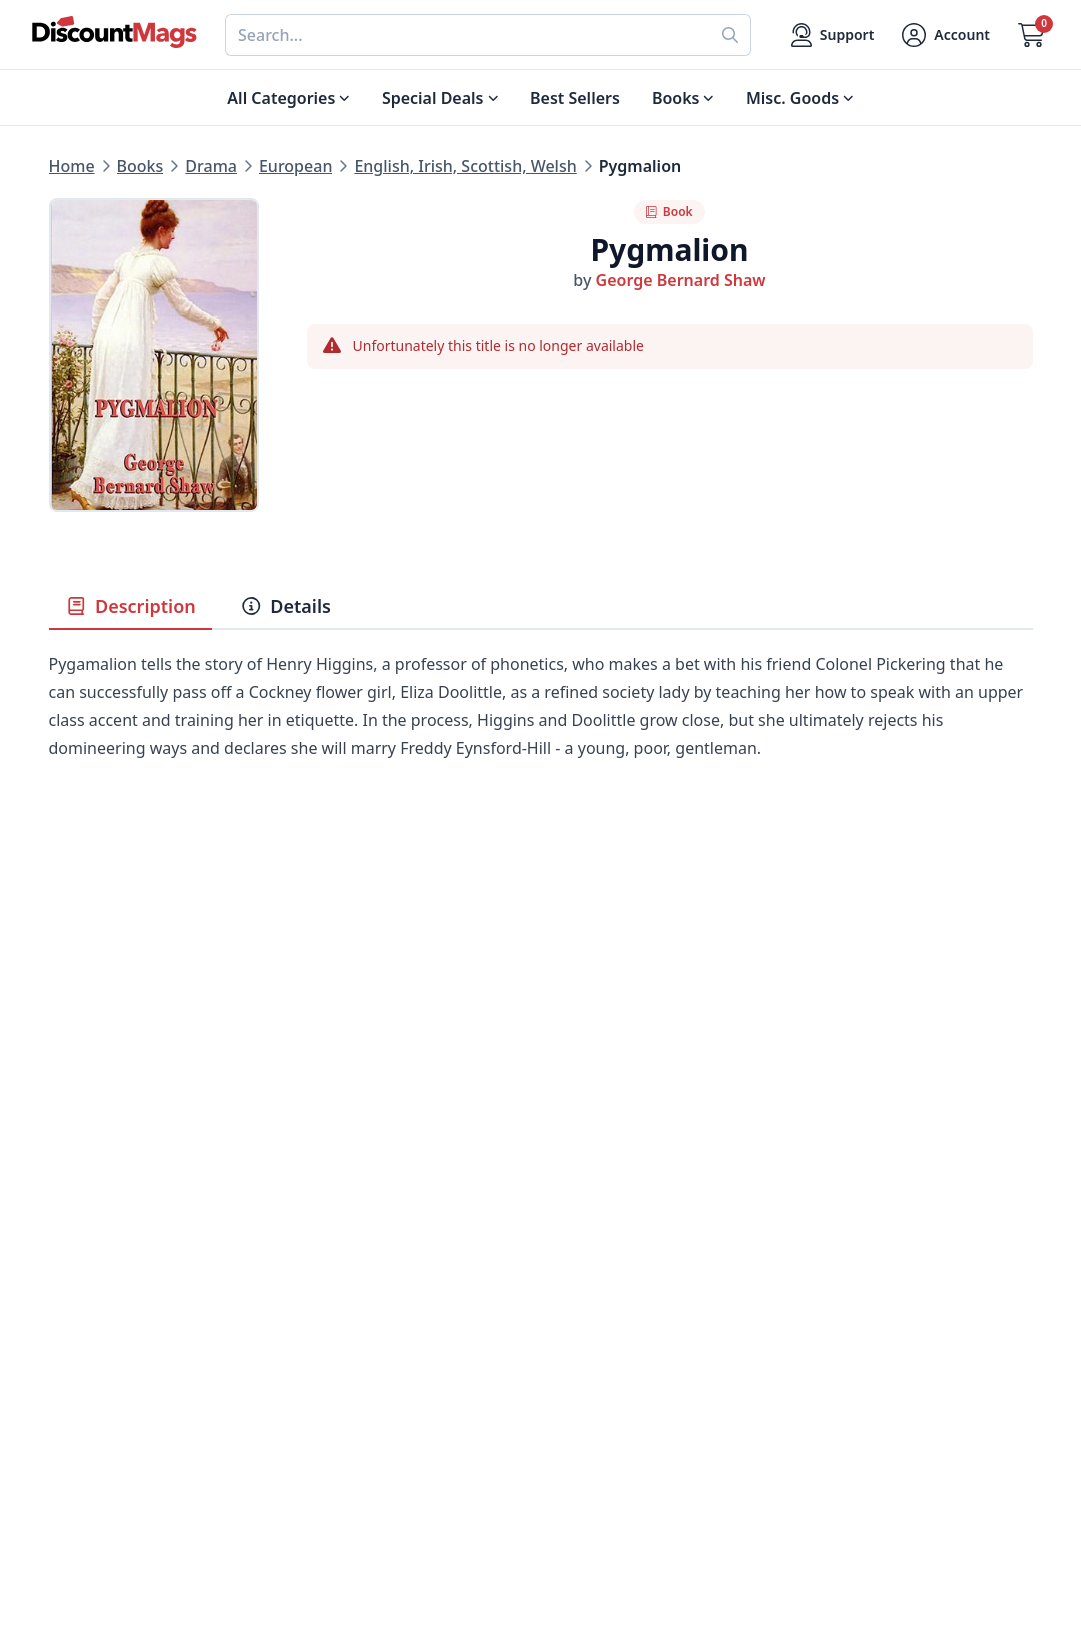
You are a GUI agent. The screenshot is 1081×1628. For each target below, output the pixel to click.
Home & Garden (110, 1322)
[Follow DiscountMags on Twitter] (309, 1523)
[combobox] (467, 35)
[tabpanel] (541, 736)
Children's (86, 1394)
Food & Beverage (114, 1298)
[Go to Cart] (1031, 35)
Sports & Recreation (124, 1418)
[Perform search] (730, 35)
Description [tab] (130, 606)
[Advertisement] (541, 982)
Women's (84, 1370)
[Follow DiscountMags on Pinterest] (349, 1523)
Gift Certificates (600, 1322)
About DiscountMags (375, 1250)
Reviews (325, 1322)
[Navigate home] (114, 32)
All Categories (102, 1442)
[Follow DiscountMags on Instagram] (389, 1523)
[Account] (946, 35)
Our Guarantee (352, 1274)
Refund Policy (347, 1298)
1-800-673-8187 (599, 1422)
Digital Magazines (117, 1274)
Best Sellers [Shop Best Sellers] (575, 98)
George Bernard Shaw (681, 280)
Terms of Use (344, 1418)
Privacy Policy (346, 1394)
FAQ (556, 1298)
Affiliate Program (360, 1370)
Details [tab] (285, 606)
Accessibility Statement (383, 1442)
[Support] (833, 35)
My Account (585, 1250)
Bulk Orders (586, 1346)
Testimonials (343, 1346)
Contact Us (582, 1274)
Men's (71, 1346)
